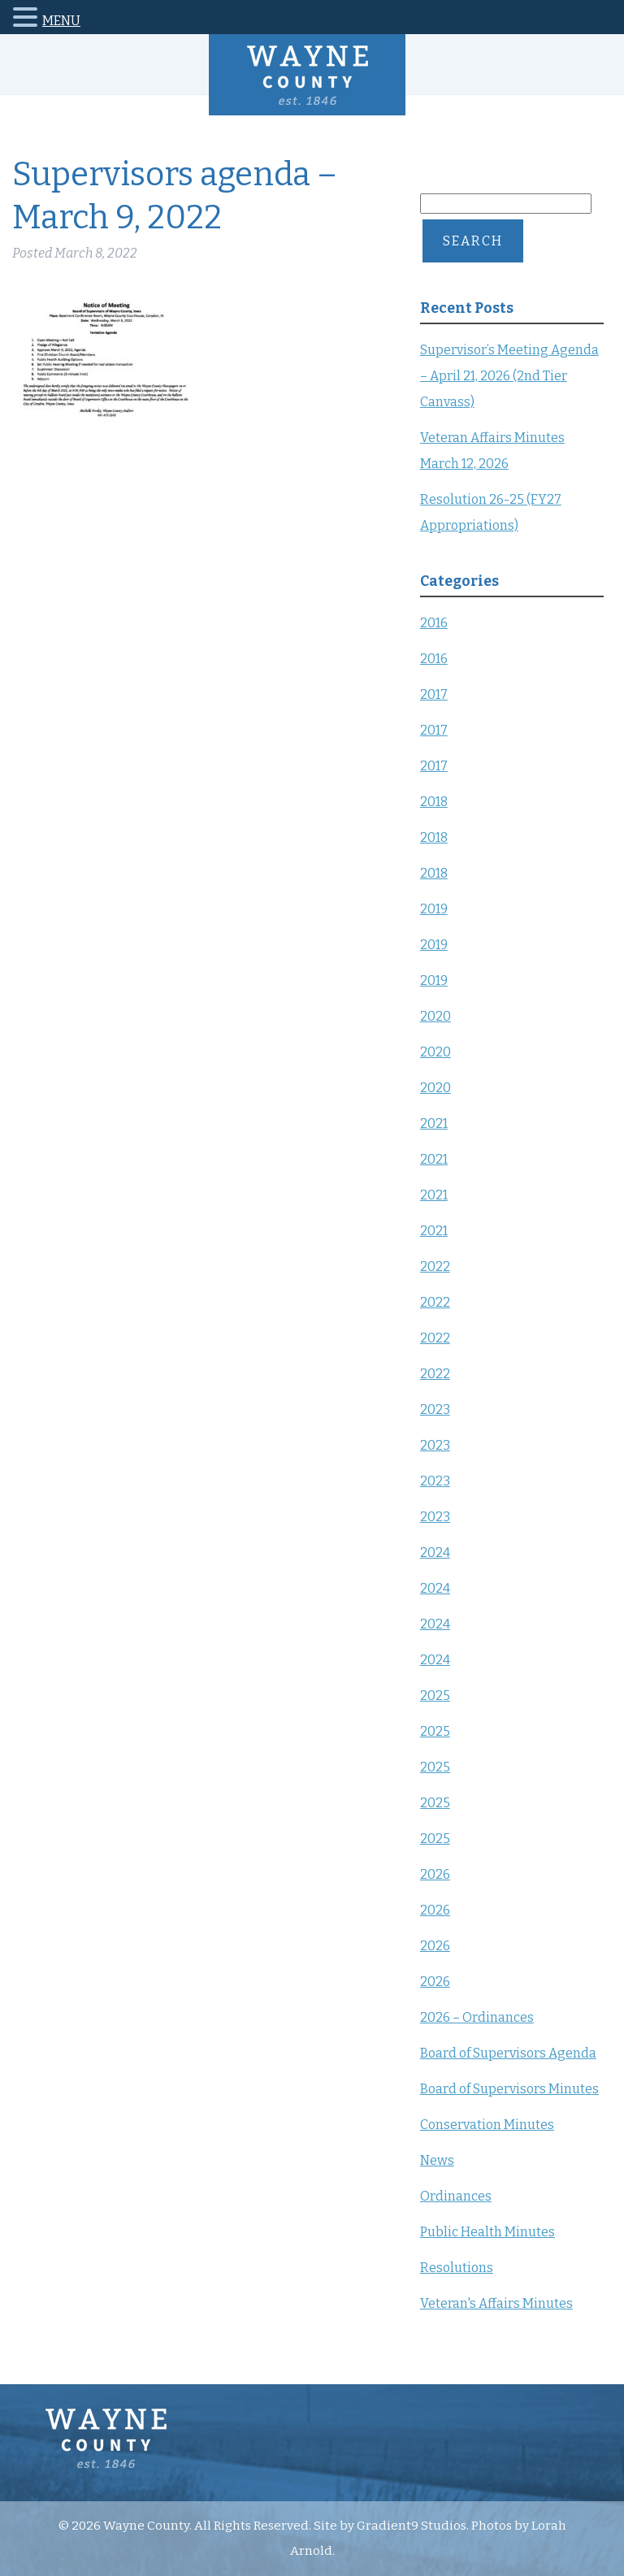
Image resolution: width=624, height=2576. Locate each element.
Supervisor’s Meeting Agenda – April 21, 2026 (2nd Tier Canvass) (509, 376)
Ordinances (456, 2196)
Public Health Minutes (487, 2232)
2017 (434, 694)
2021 (434, 1123)
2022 (435, 1266)
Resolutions (456, 2267)
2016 (434, 623)
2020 (435, 1016)
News (437, 2160)
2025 (435, 1695)
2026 (435, 1874)
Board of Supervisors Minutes (509, 2089)
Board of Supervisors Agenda (508, 2053)
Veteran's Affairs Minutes (496, 2303)
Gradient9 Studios (411, 2525)
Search (473, 241)
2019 (434, 909)
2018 (434, 801)
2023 (435, 1409)
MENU (61, 20)
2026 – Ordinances (477, 2017)
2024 (435, 1552)
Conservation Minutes (487, 2124)
